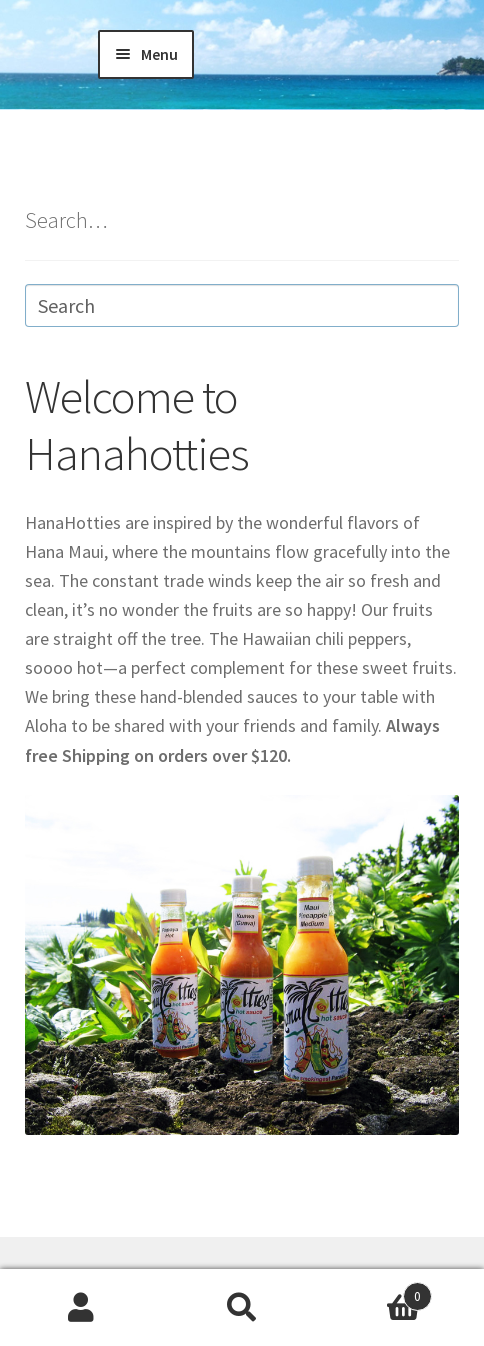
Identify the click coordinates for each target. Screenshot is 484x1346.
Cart (378, 1292)
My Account (80, 1308)
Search (241, 1308)
